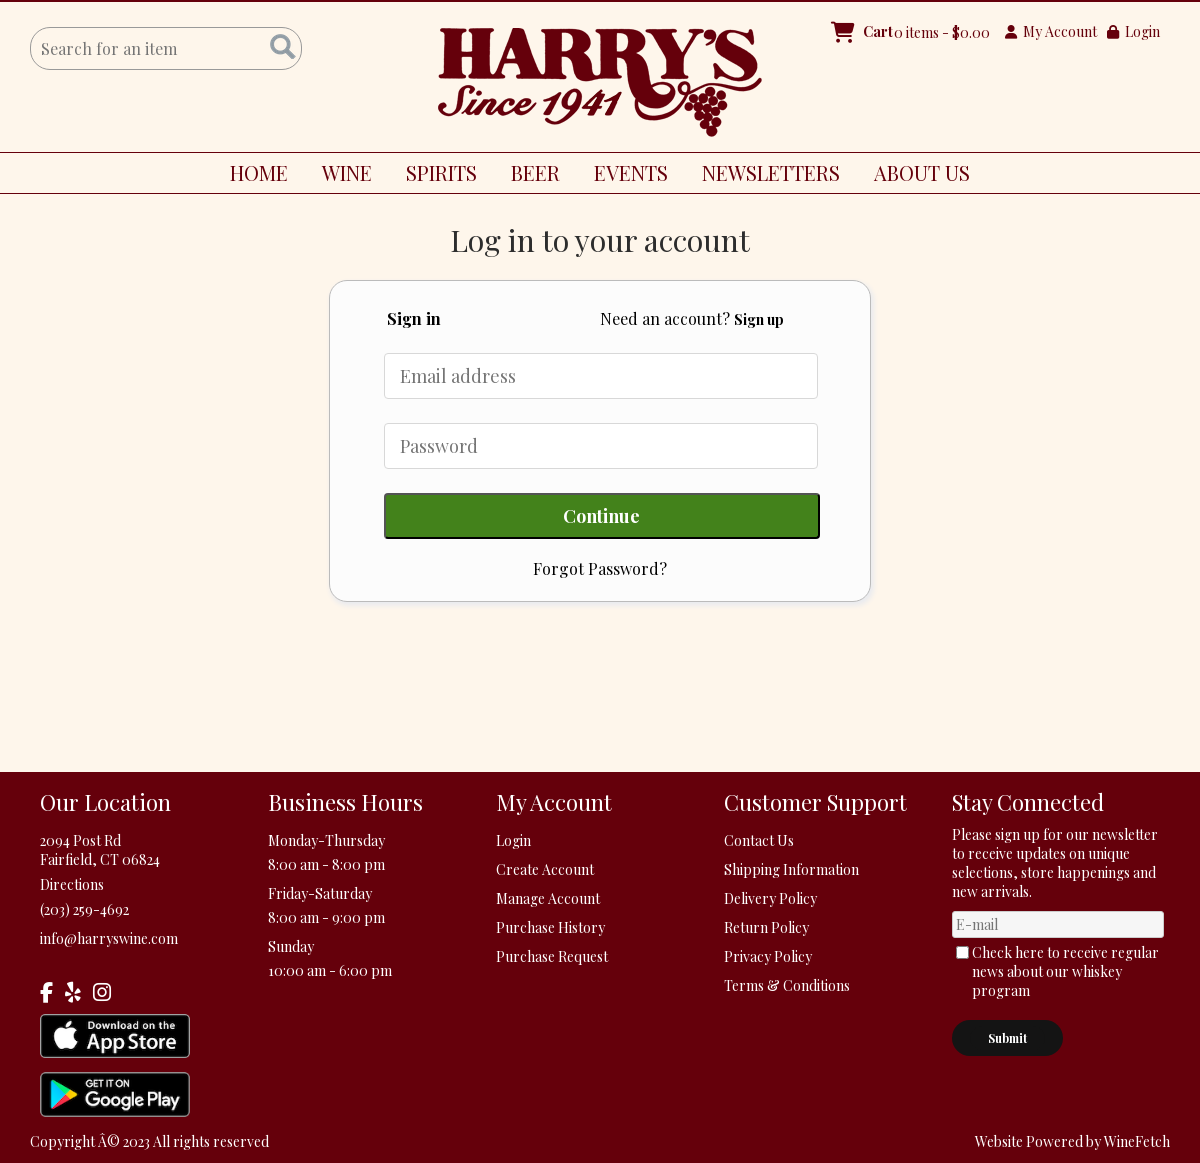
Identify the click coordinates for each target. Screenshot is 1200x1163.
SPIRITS (434, 176)
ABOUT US (914, 176)
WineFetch (1137, 1141)
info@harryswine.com (109, 938)
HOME (259, 172)
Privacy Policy (768, 956)
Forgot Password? (600, 568)
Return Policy (766, 927)
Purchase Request (552, 956)
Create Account (545, 869)
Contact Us (759, 840)
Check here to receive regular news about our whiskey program (1065, 971)
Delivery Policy (770, 898)
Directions (72, 884)
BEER (528, 176)
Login (1133, 31)
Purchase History (550, 927)
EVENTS (631, 172)
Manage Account (548, 898)
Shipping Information (791, 869)
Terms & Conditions (787, 985)
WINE (339, 176)
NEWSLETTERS (771, 172)
